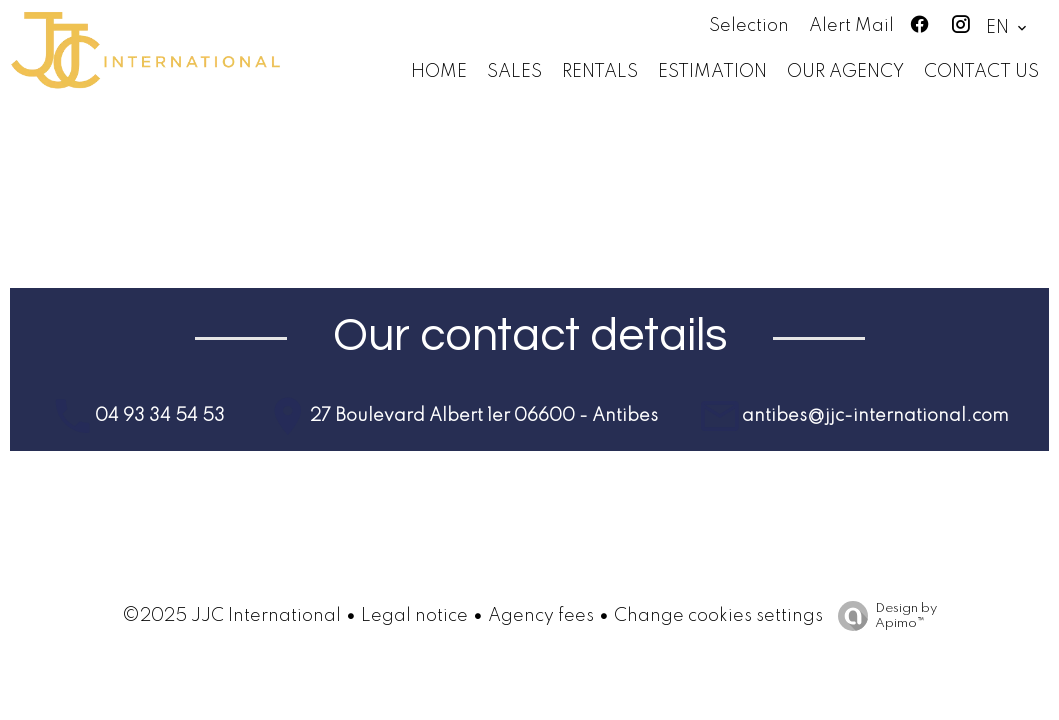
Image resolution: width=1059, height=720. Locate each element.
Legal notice (414, 616)
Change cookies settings (718, 616)
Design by (882, 616)
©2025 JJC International (231, 616)
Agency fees (541, 616)
